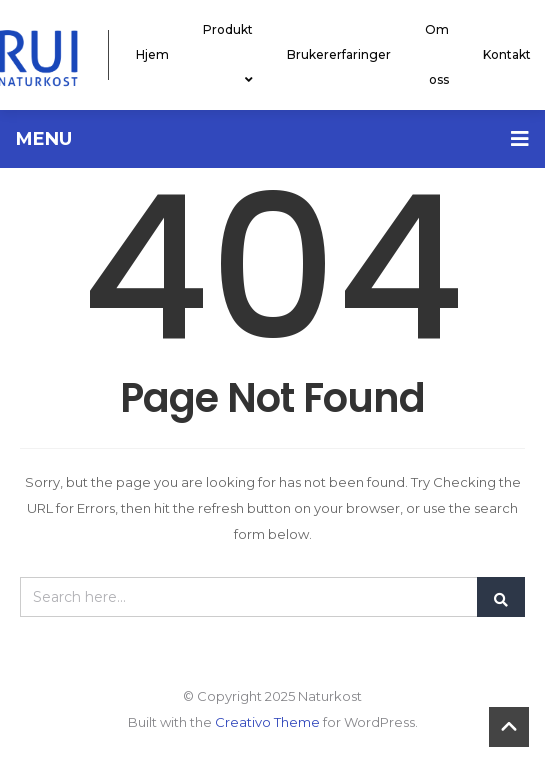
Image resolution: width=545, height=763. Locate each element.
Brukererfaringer (339, 54)
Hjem (152, 54)
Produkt (228, 54)
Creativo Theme (267, 722)
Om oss (437, 54)
